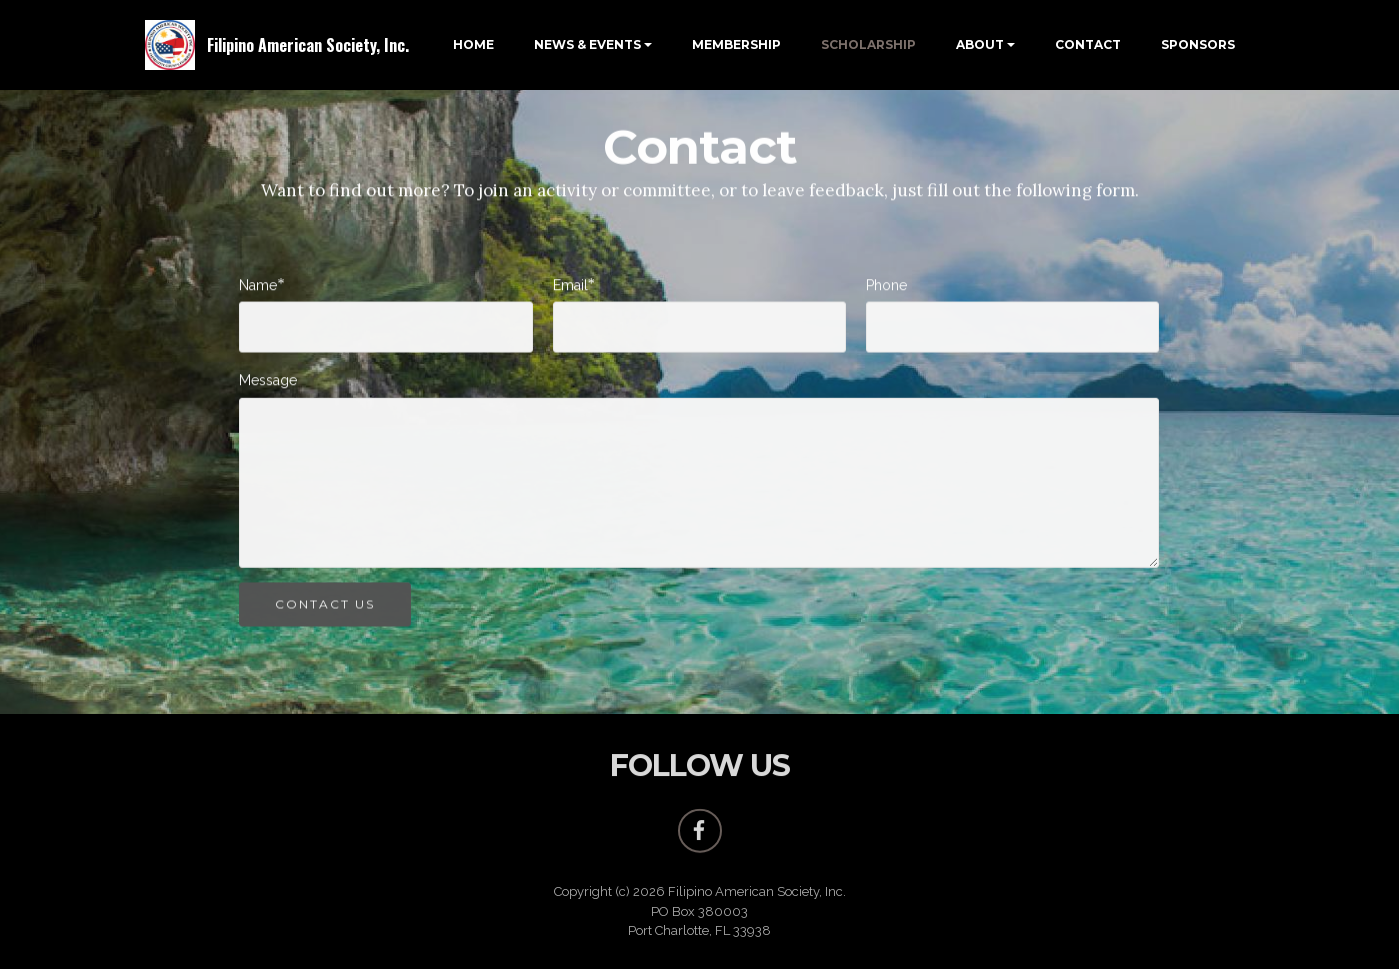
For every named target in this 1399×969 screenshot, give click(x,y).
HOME (473, 44)
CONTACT (1088, 44)
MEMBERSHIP (736, 44)
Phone (886, 287)
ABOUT (980, 44)
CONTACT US (325, 608)
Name (258, 286)
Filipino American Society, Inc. (308, 45)
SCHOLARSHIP (868, 44)
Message (268, 382)
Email (570, 286)
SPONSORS (1198, 44)
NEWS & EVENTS (587, 44)
